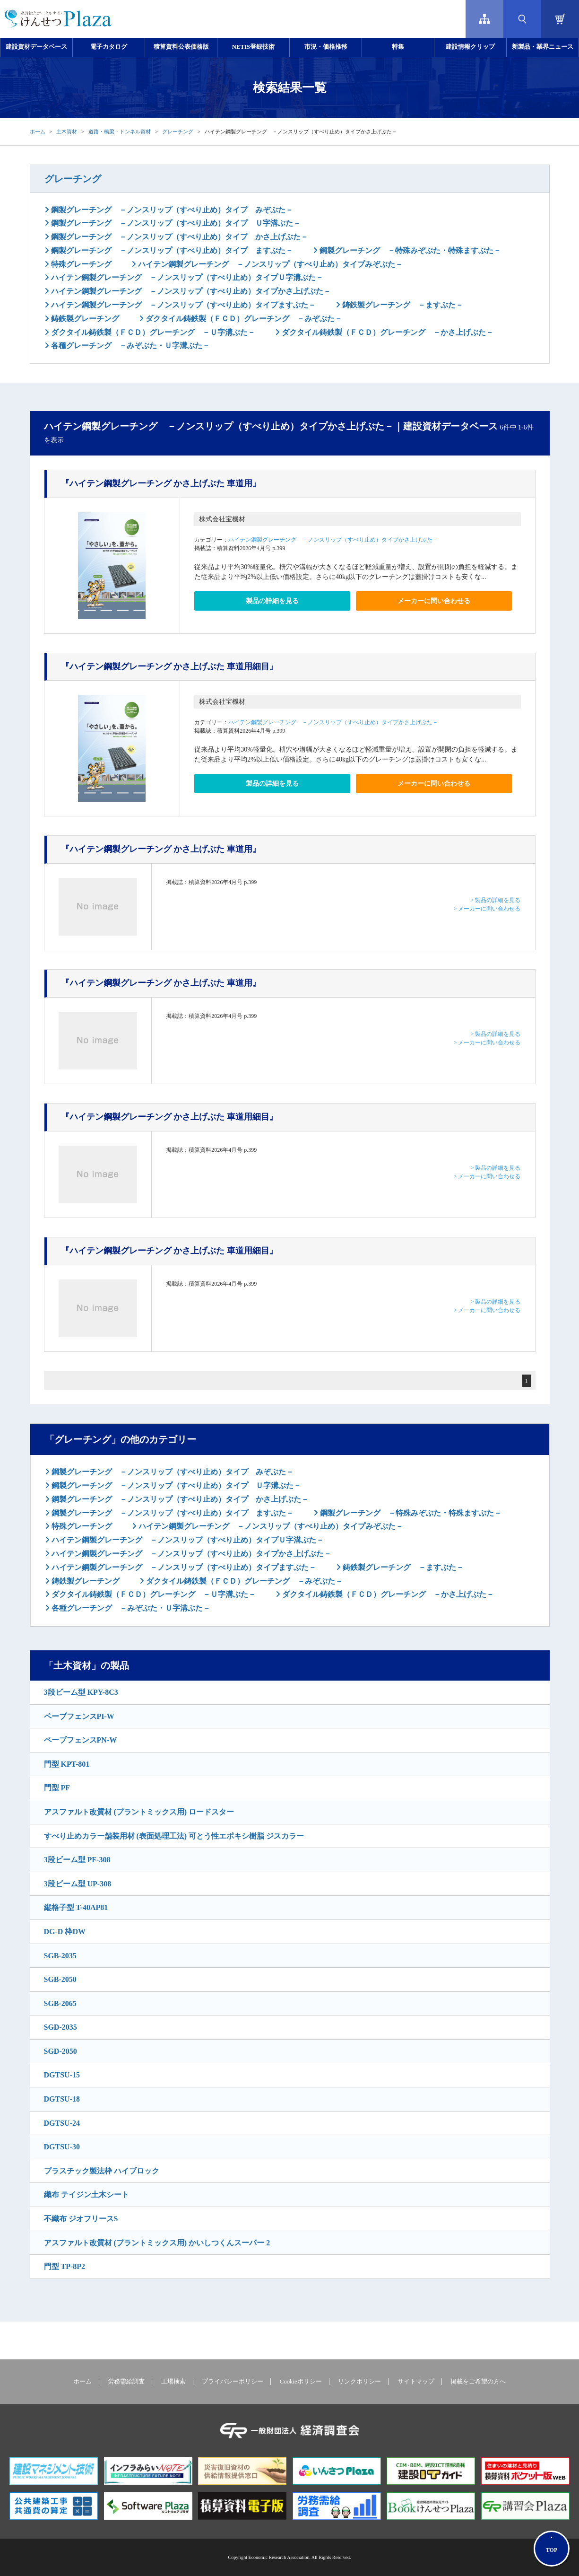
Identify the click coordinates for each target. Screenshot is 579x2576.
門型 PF (57, 1788)
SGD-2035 (60, 2027)
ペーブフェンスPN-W (80, 1740)
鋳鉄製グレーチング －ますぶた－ (401, 305)
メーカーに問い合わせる (434, 601)
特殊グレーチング (80, 264)
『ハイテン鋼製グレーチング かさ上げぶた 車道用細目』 (169, 666)
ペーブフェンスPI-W (79, 1716)
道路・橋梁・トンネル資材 (119, 131)
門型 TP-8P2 (65, 2266)
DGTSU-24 (62, 2123)
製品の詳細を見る (272, 601)
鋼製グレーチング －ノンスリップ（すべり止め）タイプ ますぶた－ (171, 250)
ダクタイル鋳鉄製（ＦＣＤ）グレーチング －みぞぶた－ (243, 319)
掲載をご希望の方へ (478, 2381)
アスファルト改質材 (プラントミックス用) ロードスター (139, 1812)
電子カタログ (108, 47)
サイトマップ (416, 2381)
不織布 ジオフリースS (81, 2219)
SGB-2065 (60, 2003)
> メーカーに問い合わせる (487, 908)
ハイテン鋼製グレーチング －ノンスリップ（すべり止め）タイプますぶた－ (182, 305)
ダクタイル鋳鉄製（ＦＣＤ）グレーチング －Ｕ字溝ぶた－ (152, 332)
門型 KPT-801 (67, 1764)
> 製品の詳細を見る (496, 900)
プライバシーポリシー (232, 2381)
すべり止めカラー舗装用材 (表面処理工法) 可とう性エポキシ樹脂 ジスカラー (174, 1836)
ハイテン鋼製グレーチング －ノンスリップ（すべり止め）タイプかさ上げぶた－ (190, 291)
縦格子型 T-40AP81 (76, 1907)
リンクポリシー (359, 2381)
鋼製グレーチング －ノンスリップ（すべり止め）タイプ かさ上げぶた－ (178, 237)
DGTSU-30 (62, 2147)
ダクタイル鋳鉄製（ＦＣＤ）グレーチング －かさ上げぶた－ (386, 332)
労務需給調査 (126, 2381)
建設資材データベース (36, 47)
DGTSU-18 (62, 2099)
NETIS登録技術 (253, 47)
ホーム (37, 131)
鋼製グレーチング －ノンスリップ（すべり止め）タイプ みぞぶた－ (171, 210)
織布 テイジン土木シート (86, 2194)
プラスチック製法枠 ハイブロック (101, 2171)
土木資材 (66, 131)
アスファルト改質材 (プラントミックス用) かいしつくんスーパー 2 (157, 2243)
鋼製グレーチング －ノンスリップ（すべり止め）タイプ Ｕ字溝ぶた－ (175, 223)
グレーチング (177, 131)
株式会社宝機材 (222, 519)
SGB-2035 (60, 1956)
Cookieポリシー (301, 2381)
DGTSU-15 (62, 2075)
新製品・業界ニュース (542, 47)
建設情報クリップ (470, 47)
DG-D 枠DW (65, 1932)
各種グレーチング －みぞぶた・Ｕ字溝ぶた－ (129, 346)
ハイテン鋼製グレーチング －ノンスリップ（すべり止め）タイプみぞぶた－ (269, 264)
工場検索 (173, 2381)
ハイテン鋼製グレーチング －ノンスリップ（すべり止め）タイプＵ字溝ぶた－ (186, 277)
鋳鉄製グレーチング (84, 319)
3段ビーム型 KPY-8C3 (81, 1692)
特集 (398, 47)
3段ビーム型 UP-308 (78, 1884)
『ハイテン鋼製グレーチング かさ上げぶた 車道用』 (161, 483)
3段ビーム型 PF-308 (77, 1860)
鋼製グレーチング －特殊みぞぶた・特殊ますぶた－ (409, 250)
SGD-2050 (60, 2051)
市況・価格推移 (325, 47)
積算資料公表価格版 (181, 47)
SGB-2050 (60, 1979)
